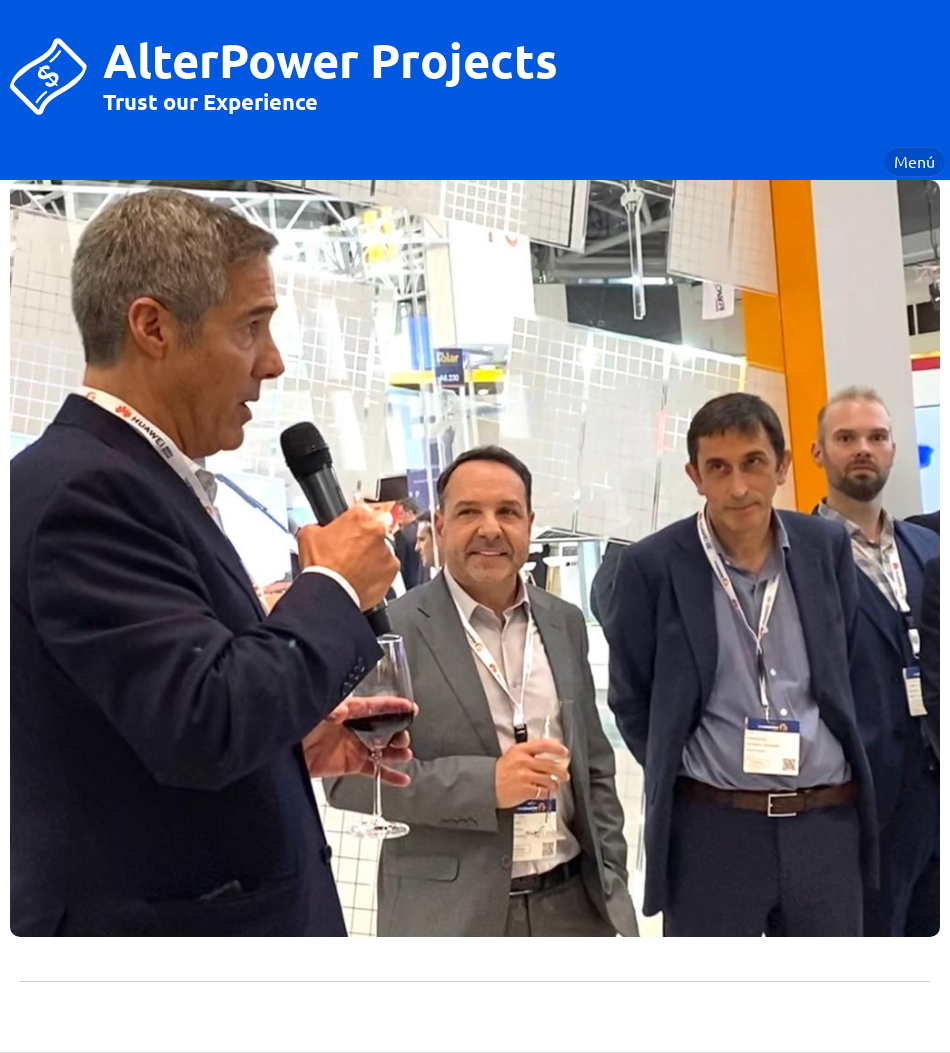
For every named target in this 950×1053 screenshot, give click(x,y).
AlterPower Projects (330, 59)
